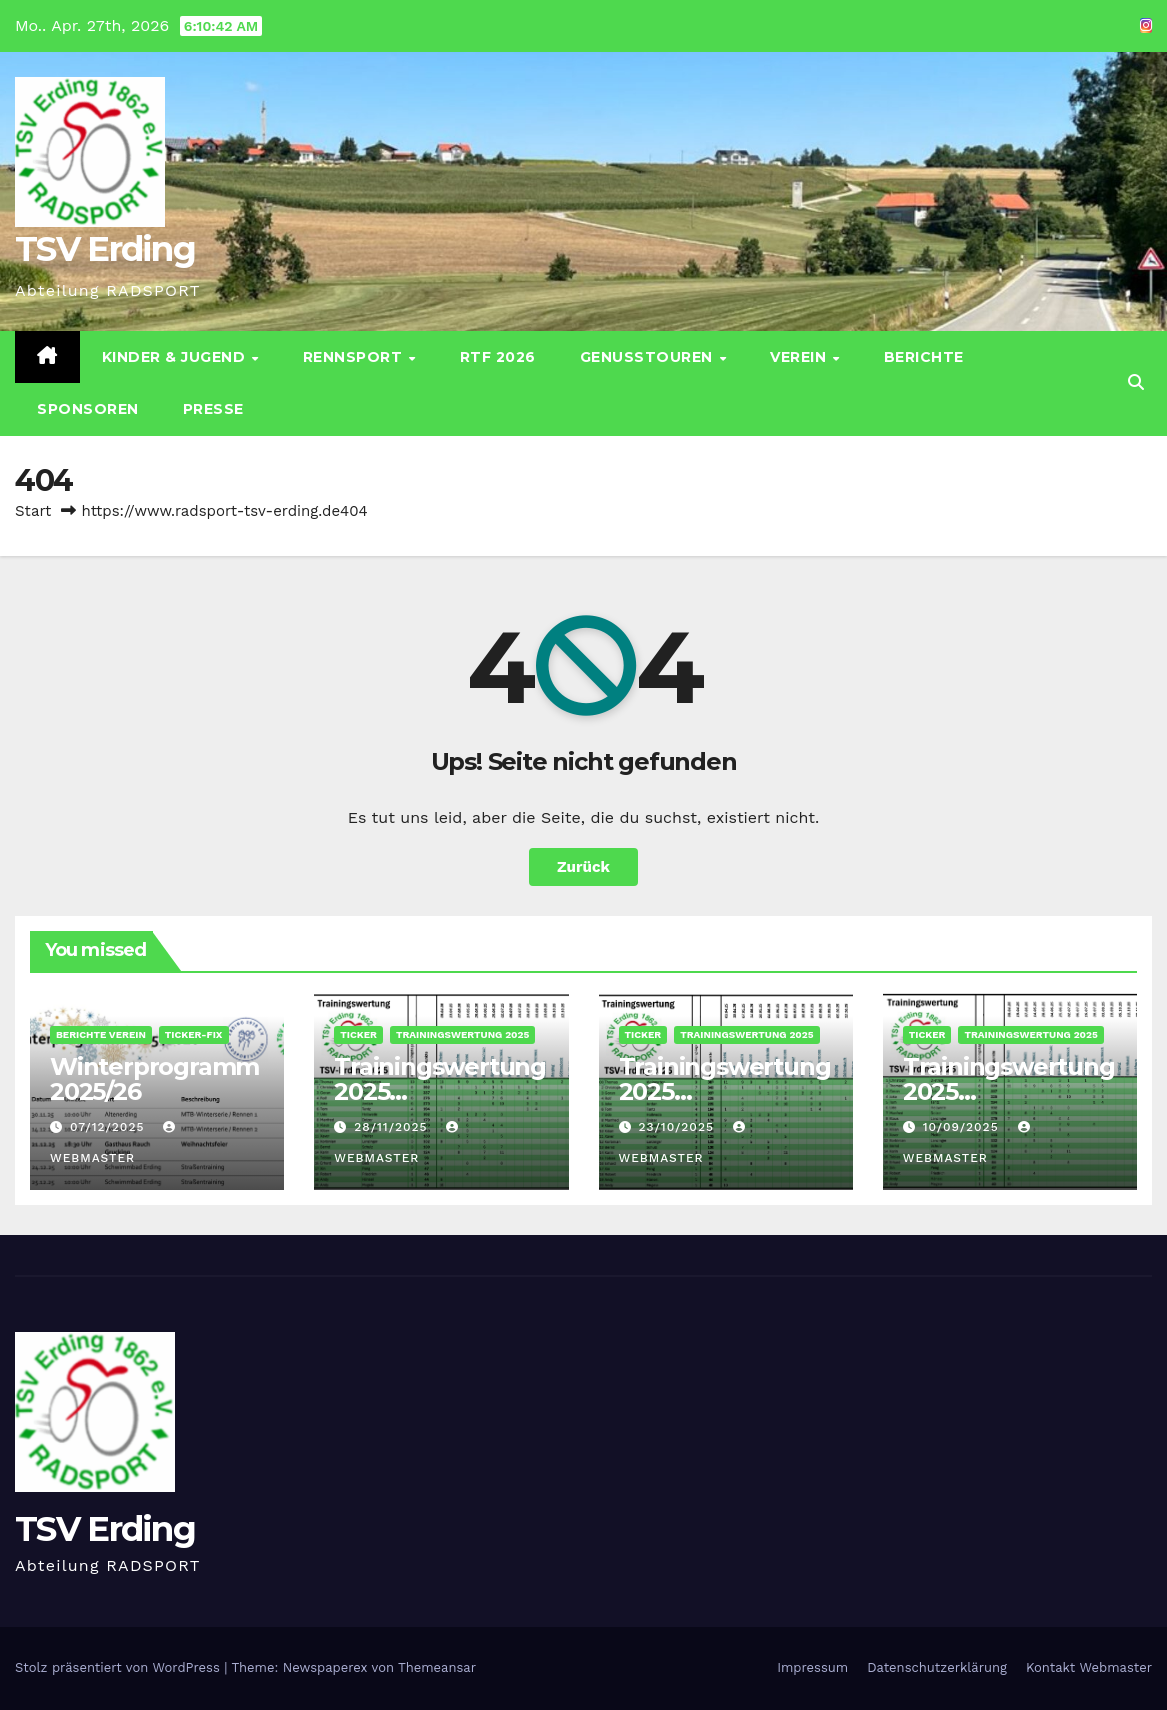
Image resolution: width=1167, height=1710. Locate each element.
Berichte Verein (101, 1034)
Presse (213, 409)
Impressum (812, 1667)
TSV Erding (105, 249)
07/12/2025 (109, 1127)
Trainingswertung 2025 (462, 1034)
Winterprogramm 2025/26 (154, 1079)
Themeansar (437, 1667)
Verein (800, 357)
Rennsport (355, 357)
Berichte (924, 357)
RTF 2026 (498, 357)
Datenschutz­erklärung (937, 1667)
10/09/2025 (963, 1127)
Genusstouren (649, 357)
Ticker (358, 1034)
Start (33, 511)
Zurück (583, 867)
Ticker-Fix (194, 1034)
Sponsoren (88, 409)
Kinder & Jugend (176, 357)
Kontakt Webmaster (1089, 1667)
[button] (1136, 382)
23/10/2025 (678, 1127)
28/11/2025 (393, 1127)
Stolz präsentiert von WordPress (119, 1667)
